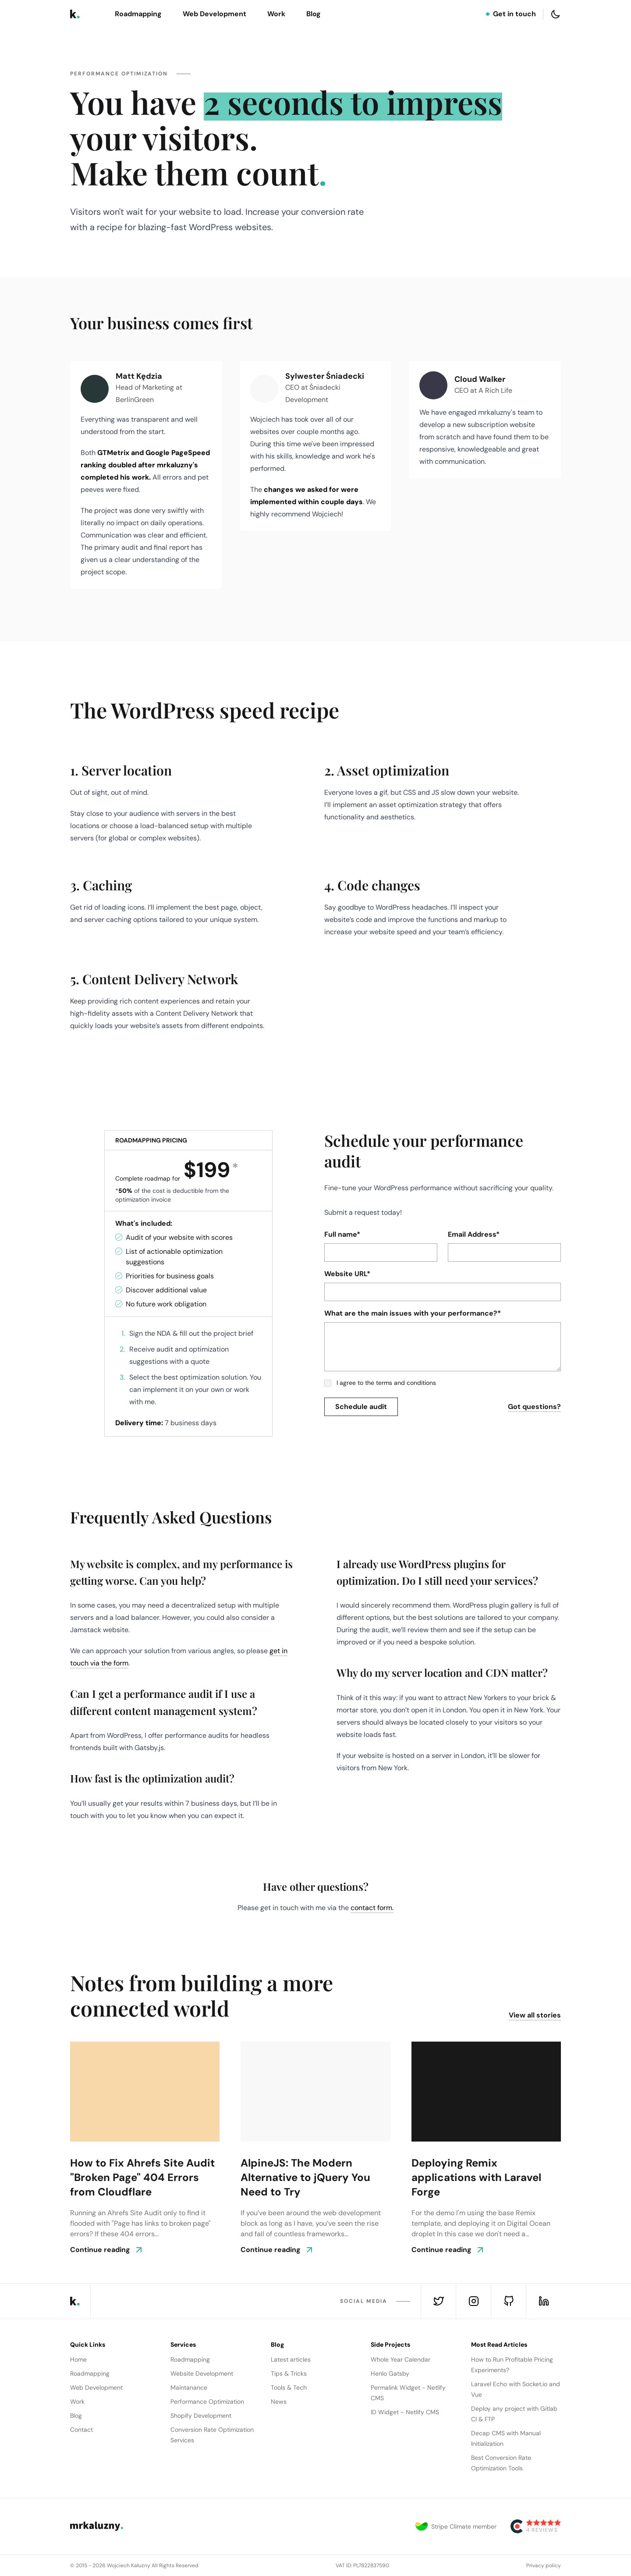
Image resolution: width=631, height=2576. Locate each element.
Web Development (214, 13)
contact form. (372, 1907)
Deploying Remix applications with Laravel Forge (476, 2177)
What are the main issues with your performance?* (412, 1313)
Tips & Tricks (289, 2373)
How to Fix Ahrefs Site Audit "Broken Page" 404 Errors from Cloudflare (142, 2177)
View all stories (535, 2015)
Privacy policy (543, 2565)
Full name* (342, 1234)
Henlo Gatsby (390, 2373)
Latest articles (291, 2359)
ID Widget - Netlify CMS (405, 2412)
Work (276, 13)
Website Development (201, 2373)
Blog (313, 13)
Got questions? (534, 1406)
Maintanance (188, 2387)
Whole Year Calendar (400, 2359)
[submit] (361, 1407)
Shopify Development (200, 2415)
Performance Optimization (207, 2401)
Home (78, 2359)
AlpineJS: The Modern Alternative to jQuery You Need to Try (305, 2177)
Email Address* (474, 1234)
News (279, 2401)
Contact (81, 2430)
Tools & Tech (289, 2387)
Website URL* (347, 1273)
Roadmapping (138, 13)
